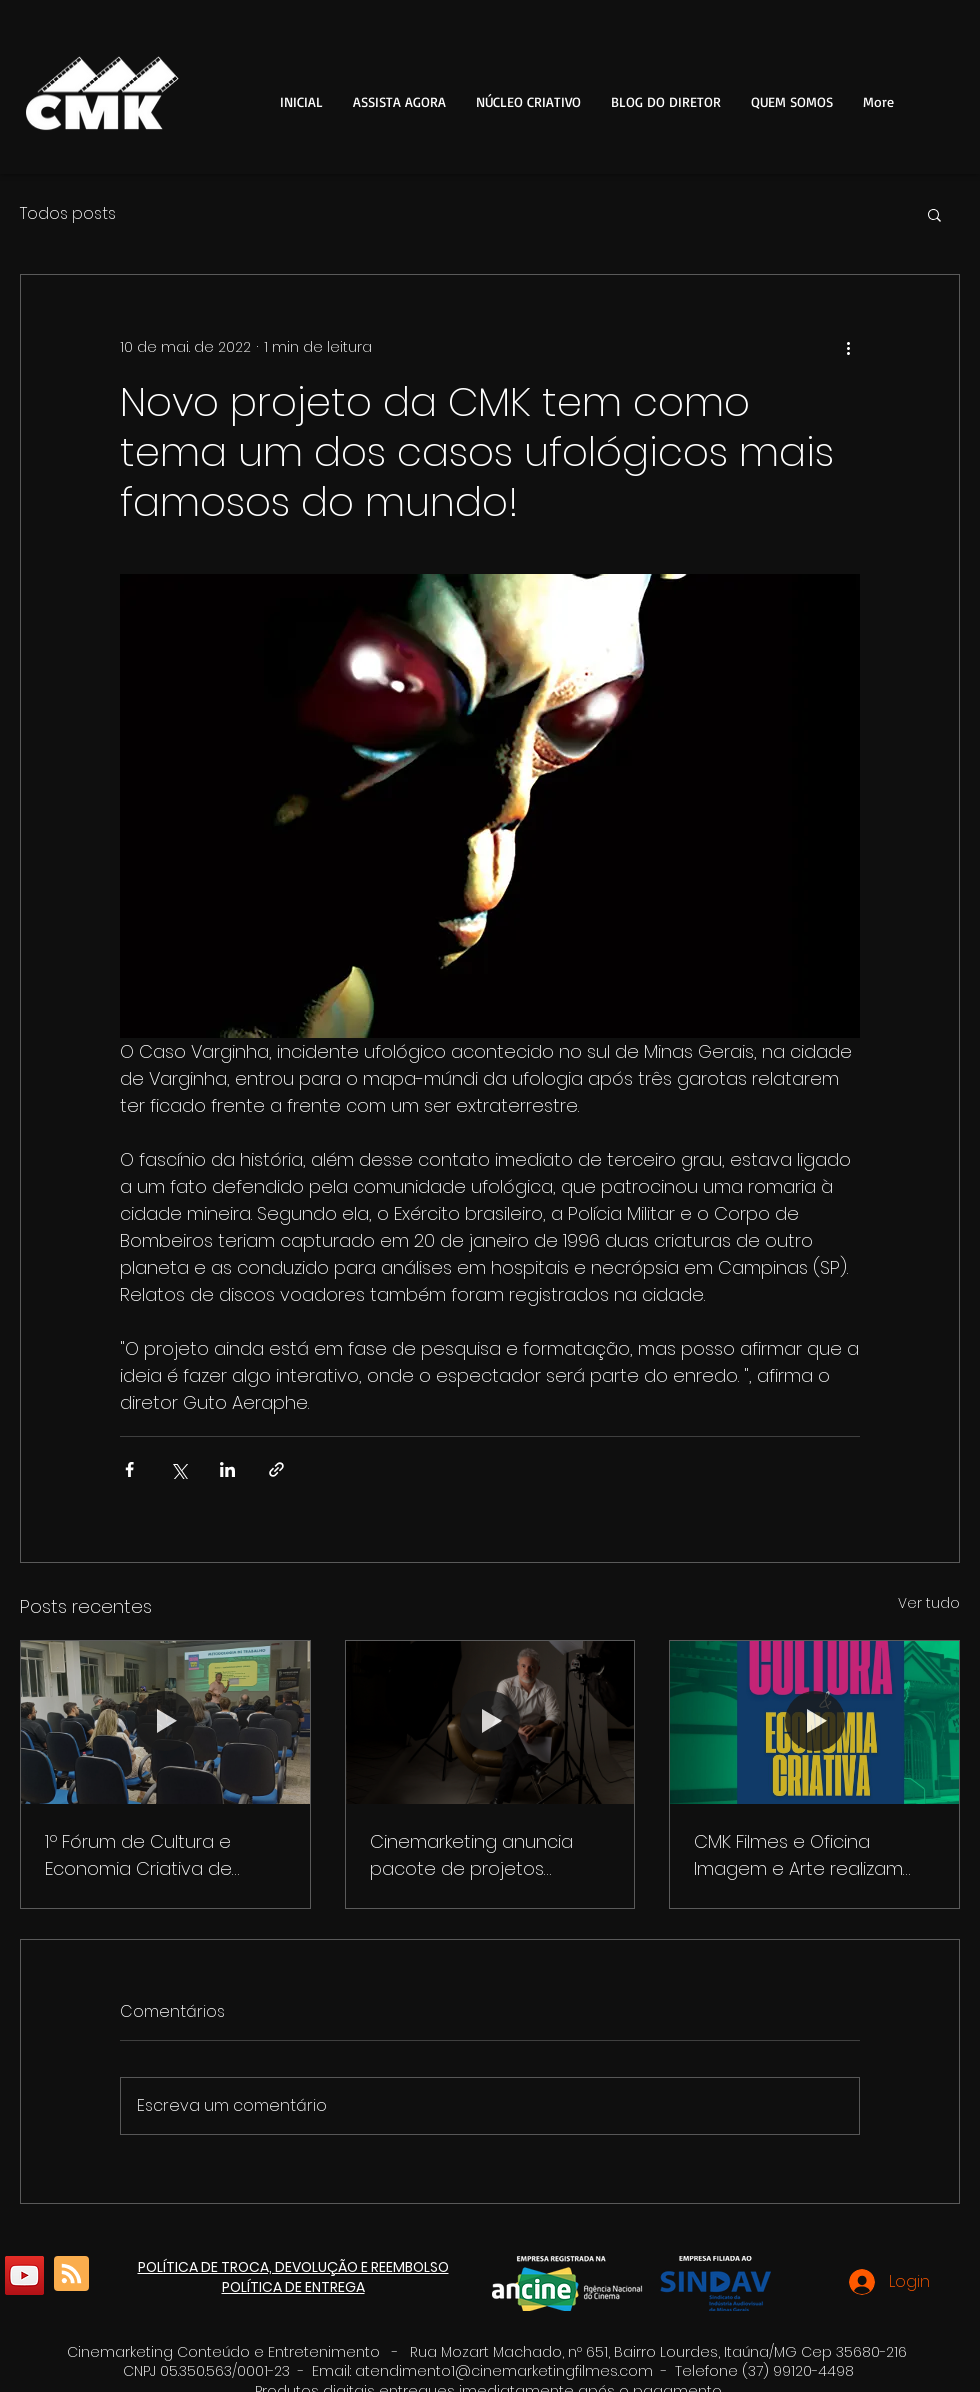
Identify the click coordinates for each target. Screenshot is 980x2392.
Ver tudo (929, 1603)
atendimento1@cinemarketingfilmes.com (504, 2371)
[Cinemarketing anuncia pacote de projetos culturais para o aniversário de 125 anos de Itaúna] (490, 1722)
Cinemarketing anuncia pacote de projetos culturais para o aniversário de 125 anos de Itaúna (489, 1855)
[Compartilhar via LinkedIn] (227, 1469)
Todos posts (68, 214)
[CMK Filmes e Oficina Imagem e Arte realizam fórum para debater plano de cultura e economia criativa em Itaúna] (814, 1722)
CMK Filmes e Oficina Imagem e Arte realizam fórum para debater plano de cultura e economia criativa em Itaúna (810, 1855)
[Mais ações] (848, 347)
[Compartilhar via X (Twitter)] (178, 1469)
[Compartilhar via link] (276, 1469)
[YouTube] (24, 2275)
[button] (528, 101)
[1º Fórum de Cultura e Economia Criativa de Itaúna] (165, 1722)
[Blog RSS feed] (71, 2274)
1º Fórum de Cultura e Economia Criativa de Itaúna (138, 1855)
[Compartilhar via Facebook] (129, 1469)
